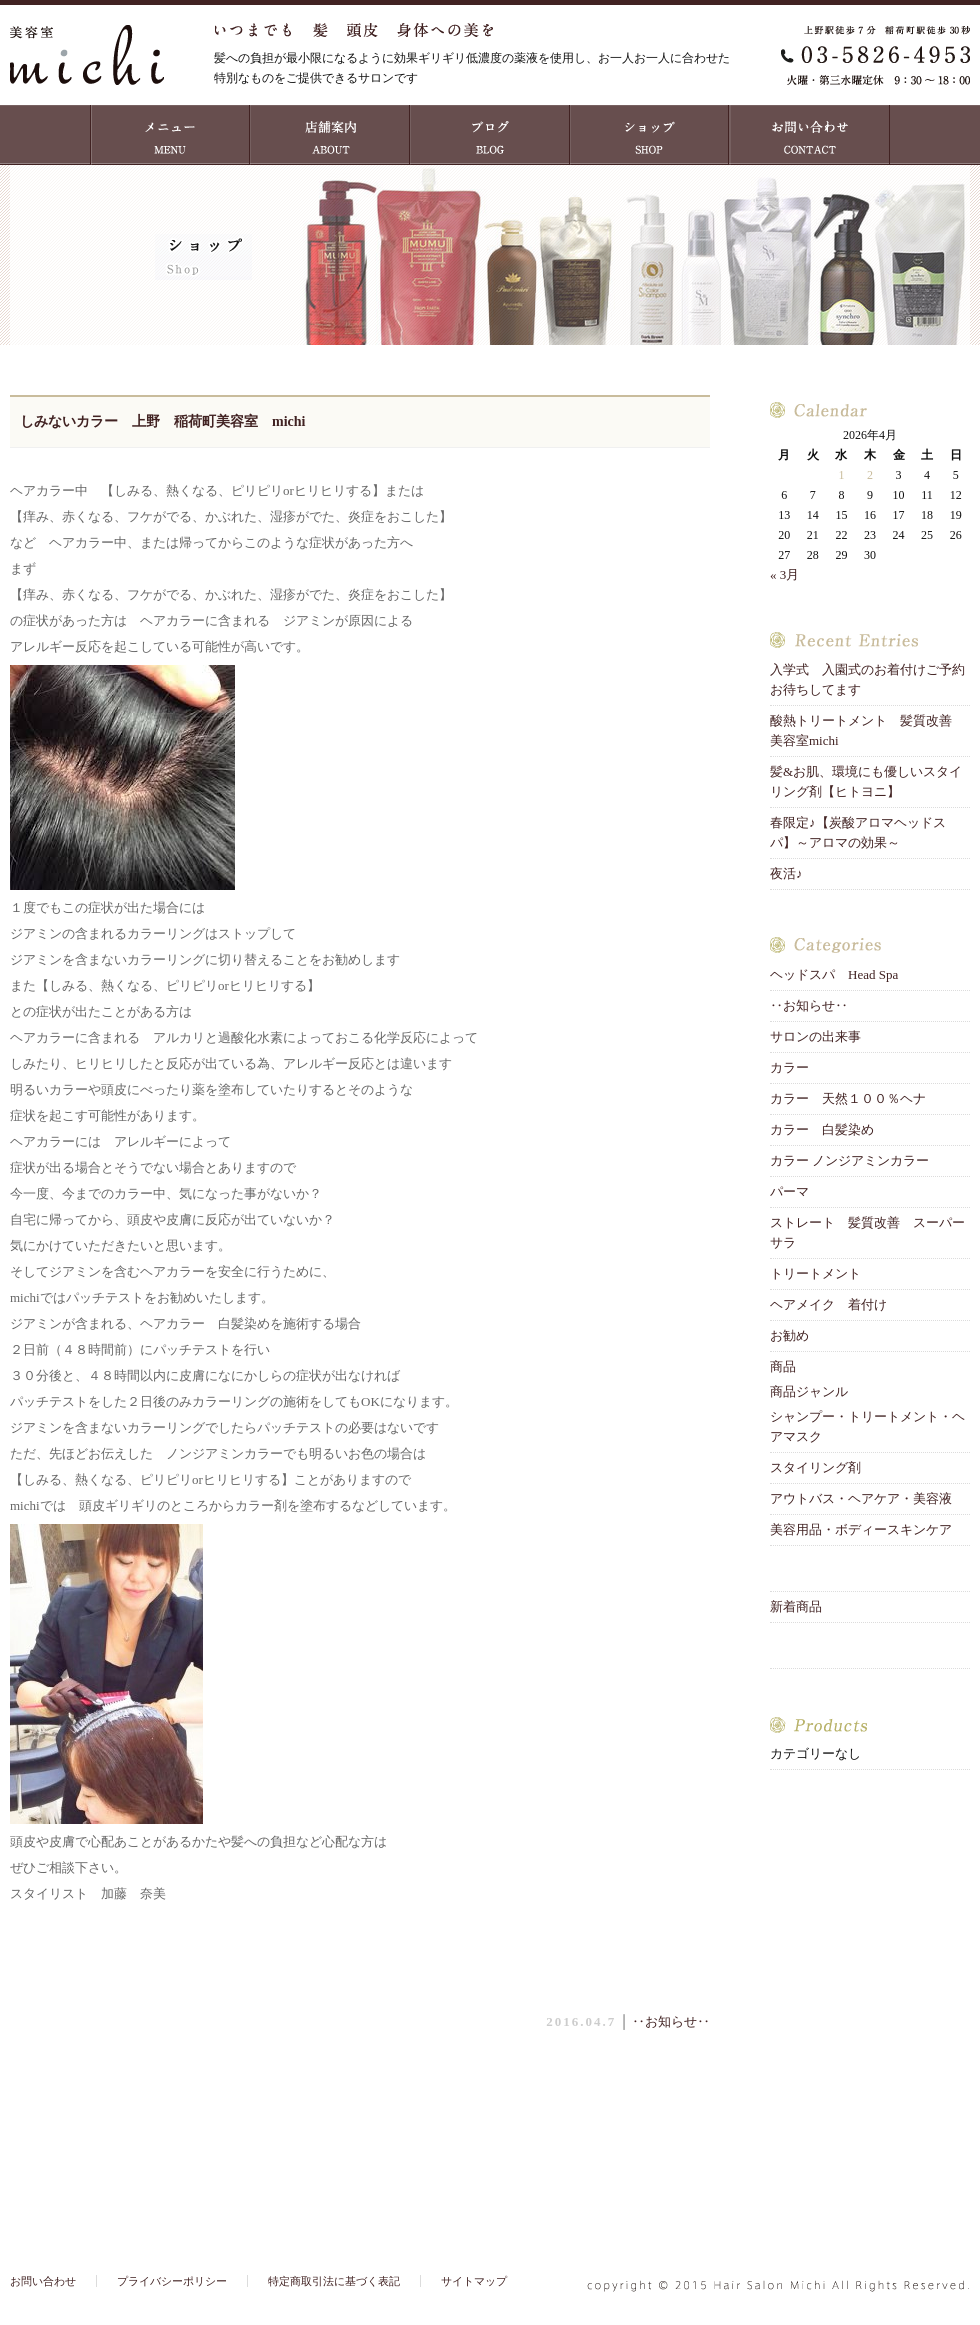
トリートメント (822, 1273)
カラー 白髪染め (822, 1129)
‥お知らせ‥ (671, 2021)
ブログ (490, 135)
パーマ (789, 1191)
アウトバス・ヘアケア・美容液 (861, 1498)
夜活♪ (786, 873)
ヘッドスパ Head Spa (834, 974)
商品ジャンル (809, 1391)
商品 (783, 1366)
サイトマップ (474, 2281)
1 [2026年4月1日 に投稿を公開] (841, 475)
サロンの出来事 (815, 1036)
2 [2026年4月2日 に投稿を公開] (870, 475)
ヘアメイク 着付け (828, 1304)
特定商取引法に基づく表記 (334, 2281)
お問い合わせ (810, 135)
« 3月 (784, 574)
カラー (789, 1067)
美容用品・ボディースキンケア (861, 1529)
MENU (170, 135)
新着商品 (796, 1606)
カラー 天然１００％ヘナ (848, 1098)
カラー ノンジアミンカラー (849, 1160)
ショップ (650, 135)
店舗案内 (330, 135)
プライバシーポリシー (172, 2281)
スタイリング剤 (815, 1467)
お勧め (789, 1335)
